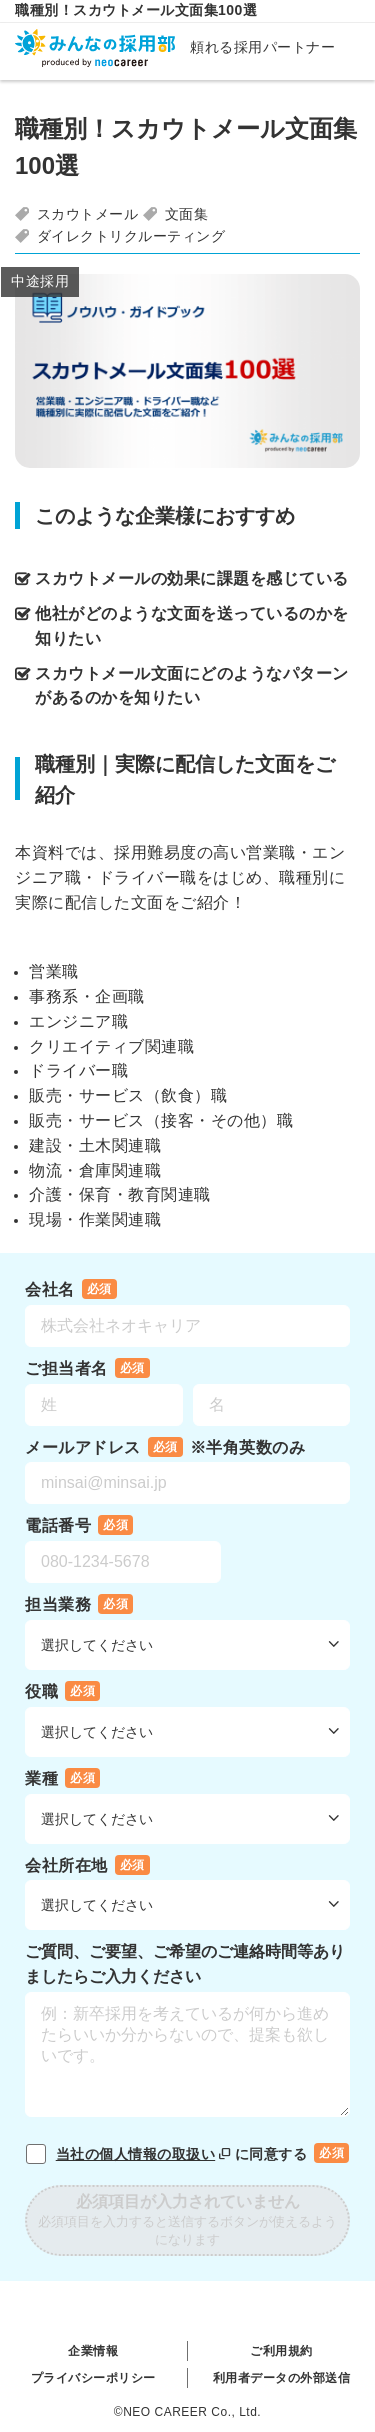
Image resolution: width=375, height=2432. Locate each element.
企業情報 (93, 2351)
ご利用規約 (281, 2351)
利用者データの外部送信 (282, 2378)
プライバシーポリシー (93, 2378)
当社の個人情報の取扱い (145, 2154)
